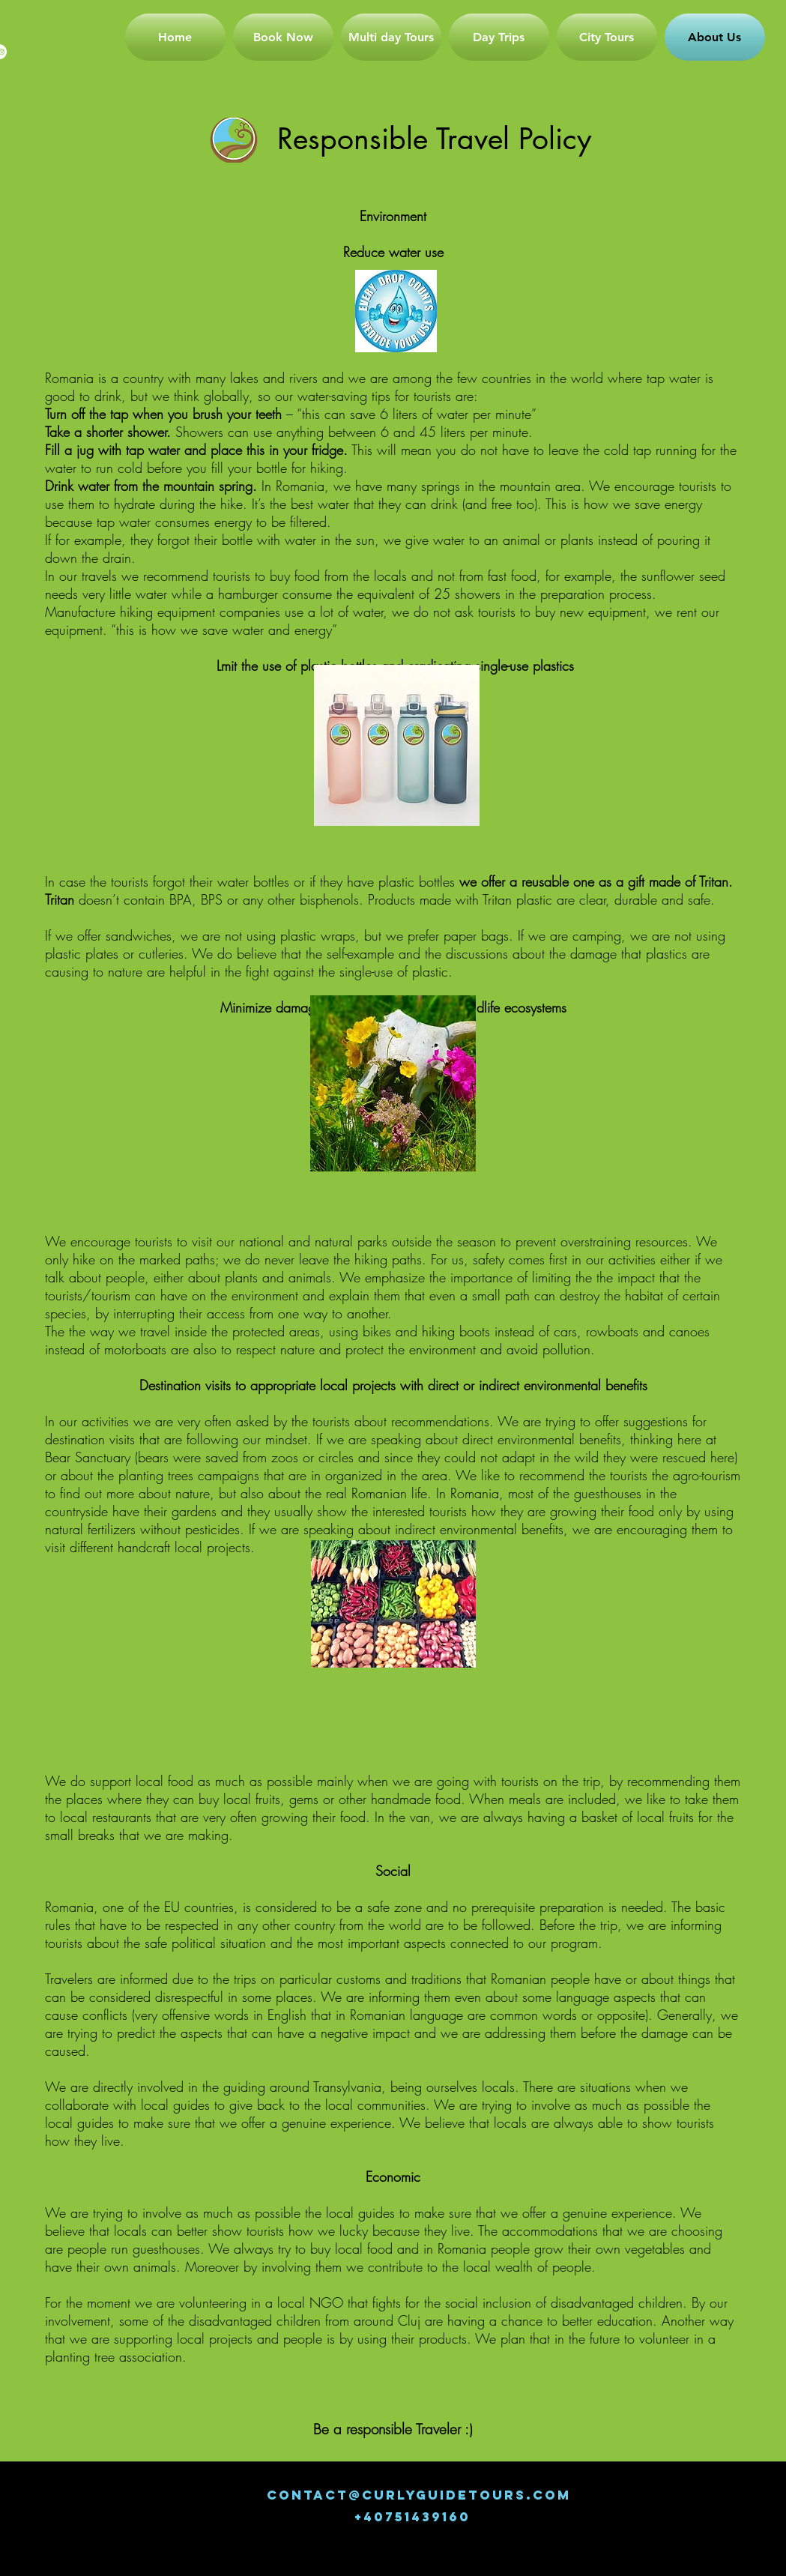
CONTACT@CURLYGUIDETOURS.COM (419, 2495)
